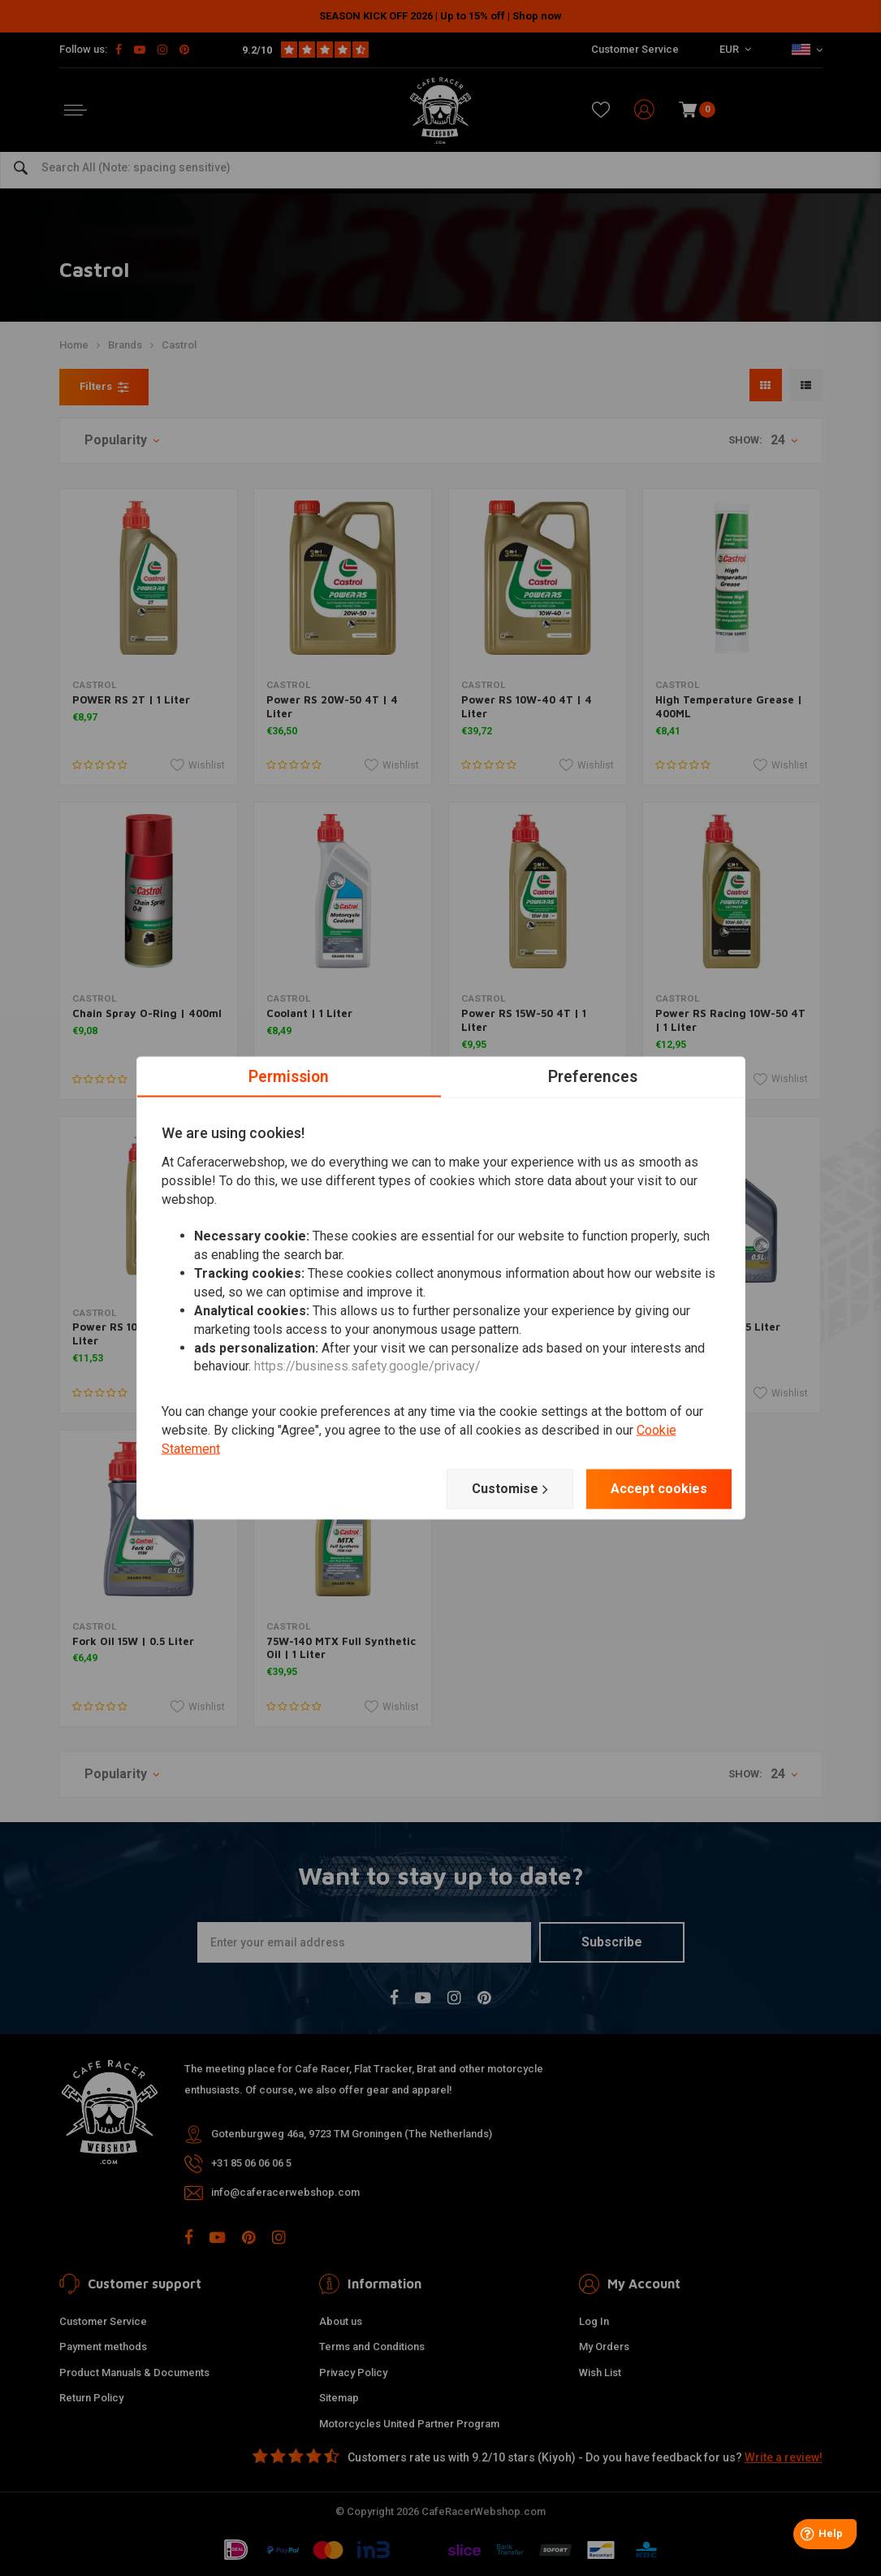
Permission (288, 1076)
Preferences (592, 1076)
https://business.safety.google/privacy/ (367, 1366)
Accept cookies (659, 1488)
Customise (510, 1489)
